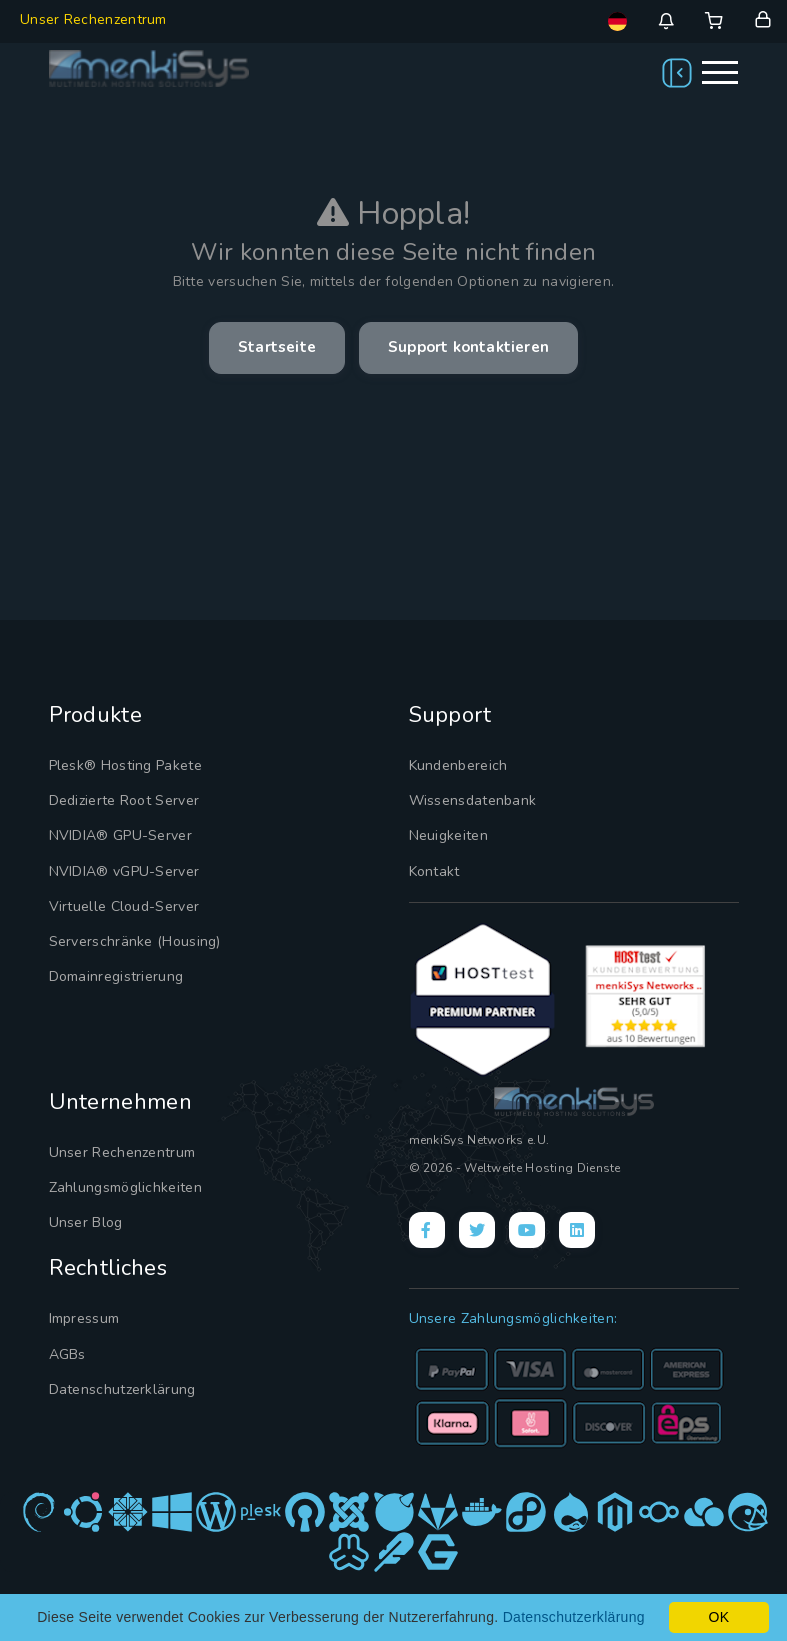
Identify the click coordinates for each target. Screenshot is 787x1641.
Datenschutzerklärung (116, 1375)
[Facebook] (427, 1224)
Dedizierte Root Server (119, 799)
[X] (477, 1224)
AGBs (67, 1342)
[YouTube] (527, 1224)
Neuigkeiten (444, 833)
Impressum (83, 1308)
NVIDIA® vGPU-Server (120, 866)
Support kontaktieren (473, 349)
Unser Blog (84, 1213)
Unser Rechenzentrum (93, 19)
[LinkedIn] (577, 1224)
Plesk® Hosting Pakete (120, 765)
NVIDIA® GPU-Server (116, 833)
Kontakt (432, 866)
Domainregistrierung (113, 967)
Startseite (270, 349)
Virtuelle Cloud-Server (119, 900)
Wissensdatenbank (468, 799)
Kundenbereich (454, 765)
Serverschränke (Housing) (128, 933)
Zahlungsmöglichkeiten (120, 1180)
